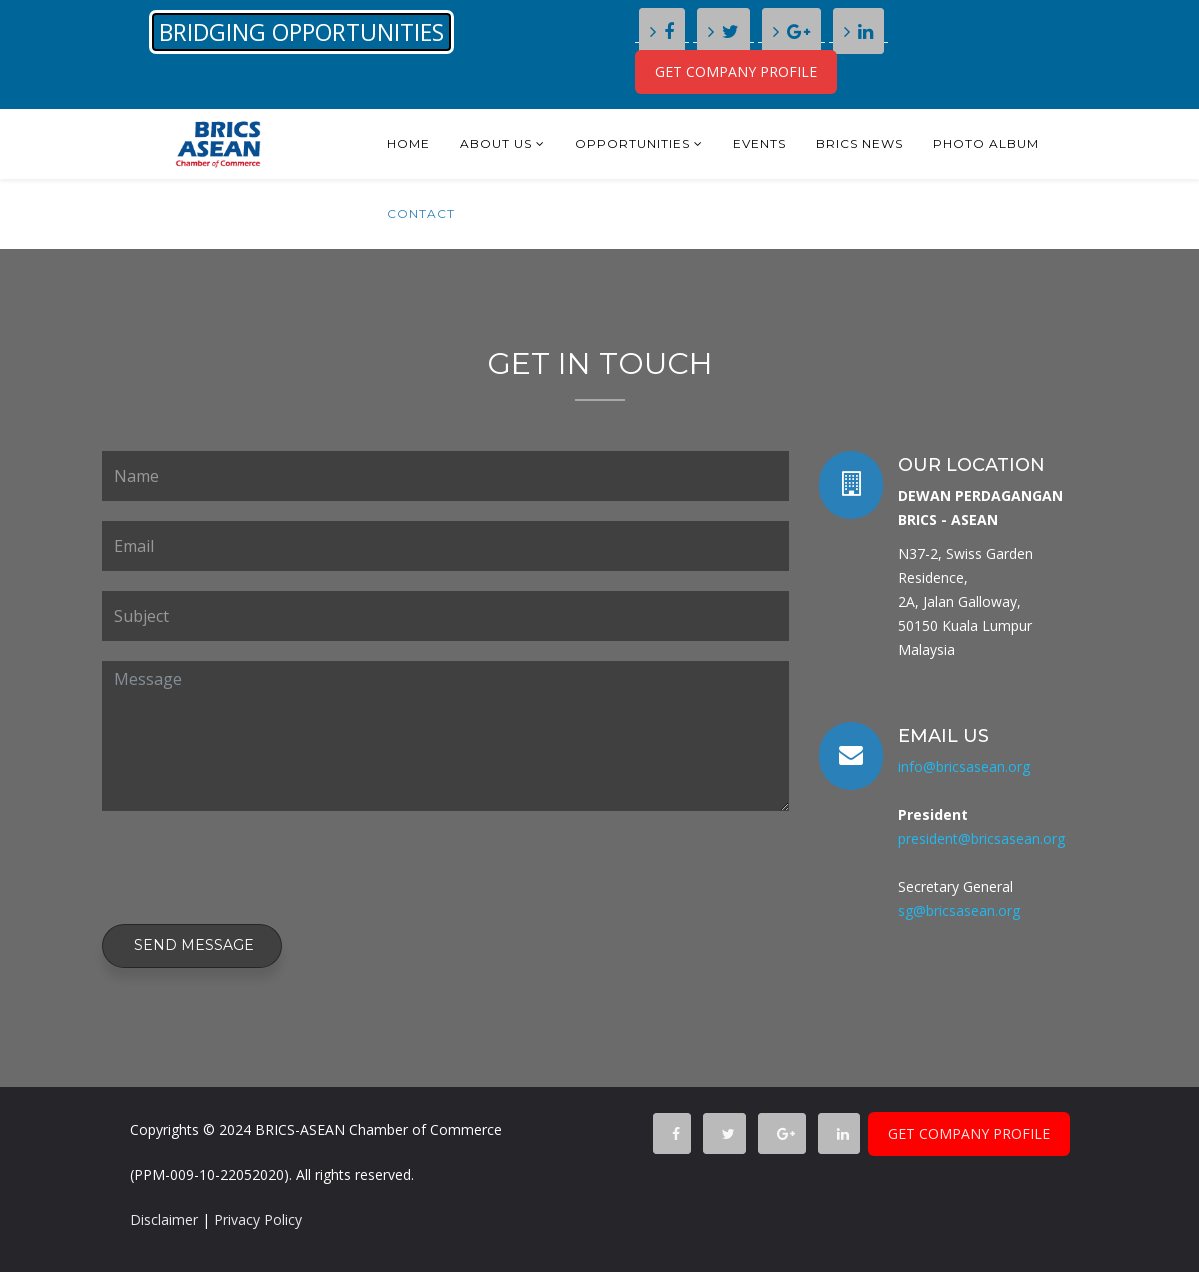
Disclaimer (164, 1219)
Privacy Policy (258, 1219)
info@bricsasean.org (964, 766)
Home (408, 143)
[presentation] (254, 870)
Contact (421, 213)
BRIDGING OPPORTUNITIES (301, 32)
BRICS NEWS (859, 143)
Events (759, 143)
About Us (496, 143)
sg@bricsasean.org (959, 910)
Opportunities (632, 143)
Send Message (192, 945)
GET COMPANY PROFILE (736, 71)
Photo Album (986, 143)
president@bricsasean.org (981, 838)
